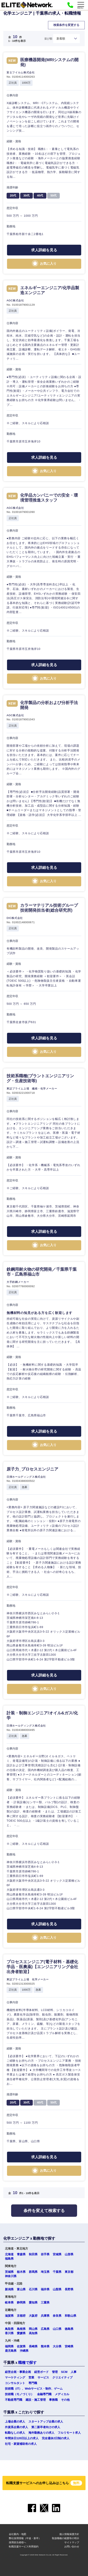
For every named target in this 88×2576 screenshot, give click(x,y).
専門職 (32, 2383)
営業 (31, 2377)
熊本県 (45, 2346)
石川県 (33, 2289)
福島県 (9, 2258)
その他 (65, 2399)
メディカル (62, 2394)
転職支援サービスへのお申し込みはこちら (44, 2483)
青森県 (21, 2254)
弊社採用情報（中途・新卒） (25, 2538)
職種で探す (27, 2363)
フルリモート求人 (69, 2432)
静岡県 (21, 2302)
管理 (55, 2372)
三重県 (45, 2302)
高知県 (33, 2333)
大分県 (57, 2346)
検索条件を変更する (66, 25)
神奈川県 (10, 2276)
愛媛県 (21, 2333)
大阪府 (33, 2315)
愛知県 (33, 2302)
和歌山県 (70, 2315)
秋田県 (33, 2254)
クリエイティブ (62, 2377)
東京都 (69, 2271)
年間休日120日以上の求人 (22, 2438)
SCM (64, 2372)
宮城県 (57, 2254)
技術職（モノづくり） (19, 2394)
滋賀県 (9, 2315)
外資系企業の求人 (16, 2427)
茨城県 (9, 2271)
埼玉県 (45, 2271)
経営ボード (41, 2372)
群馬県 (33, 2271)
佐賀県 (21, 2346)
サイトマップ (71, 2542)
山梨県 (57, 2289)
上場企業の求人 (15, 2421)
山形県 (69, 2254)
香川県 (9, 2333)
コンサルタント (15, 2383)
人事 (73, 2372)
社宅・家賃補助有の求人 (21, 2443)
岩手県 (45, 2254)
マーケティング (15, 2377)
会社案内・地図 (17, 2534)
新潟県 (9, 2289)
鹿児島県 (10, 2350)
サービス (43, 2377)
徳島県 (69, 2328)
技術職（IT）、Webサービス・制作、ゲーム (34, 2388)
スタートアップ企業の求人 (45, 2421)
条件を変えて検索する (44, 2210)
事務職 (53, 2399)
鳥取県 (9, 2328)
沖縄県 (24, 2350)
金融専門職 (44, 2394)
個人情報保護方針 (69, 2534)
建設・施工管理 (36, 2399)
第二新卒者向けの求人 (45, 2427)
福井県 (45, 2289)
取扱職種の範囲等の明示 (65, 2538)
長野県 (69, 2289)
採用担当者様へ (17, 2542)
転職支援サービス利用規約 (24, 2546)
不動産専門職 (13, 2399)
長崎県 (33, 2346)
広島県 (45, 2328)
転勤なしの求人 (15, 2432)
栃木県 (21, 2271)
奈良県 (57, 2315)
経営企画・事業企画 (18, 2372)
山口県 (57, 2328)
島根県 (21, 2328)
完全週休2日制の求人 (55, 2438)
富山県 (21, 2289)
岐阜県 (9, 2302)
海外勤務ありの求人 (41, 2432)
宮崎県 (69, 2346)
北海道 (9, 2254)
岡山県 (33, 2328)
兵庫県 (45, 2315)
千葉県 (57, 2271)
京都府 (21, 2315)
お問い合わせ (71, 2546)
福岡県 (9, 2346)
